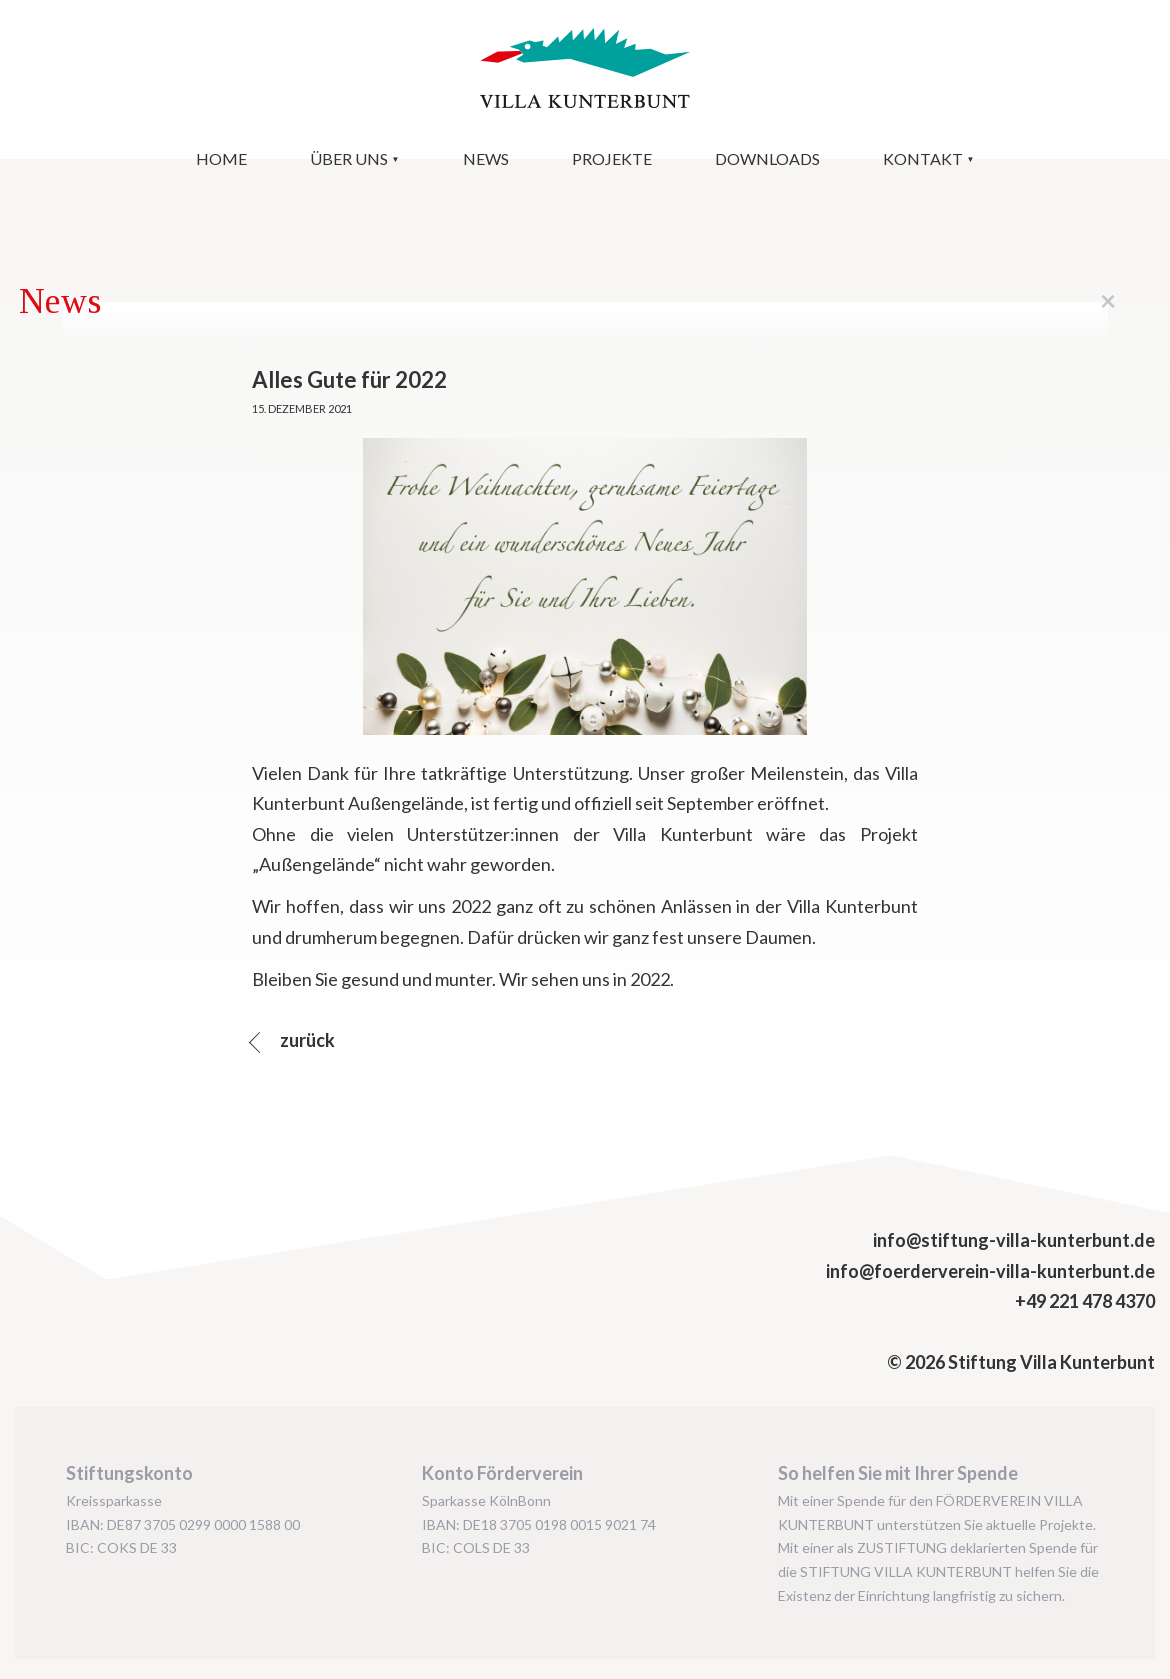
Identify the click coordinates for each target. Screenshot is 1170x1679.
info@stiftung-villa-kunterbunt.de (1014, 1240)
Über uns (349, 159)
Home (221, 159)
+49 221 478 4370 (1085, 1301)
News (486, 159)
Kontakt (923, 159)
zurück (306, 1040)
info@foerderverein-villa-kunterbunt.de (990, 1271)
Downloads (767, 159)
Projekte (612, 159)
